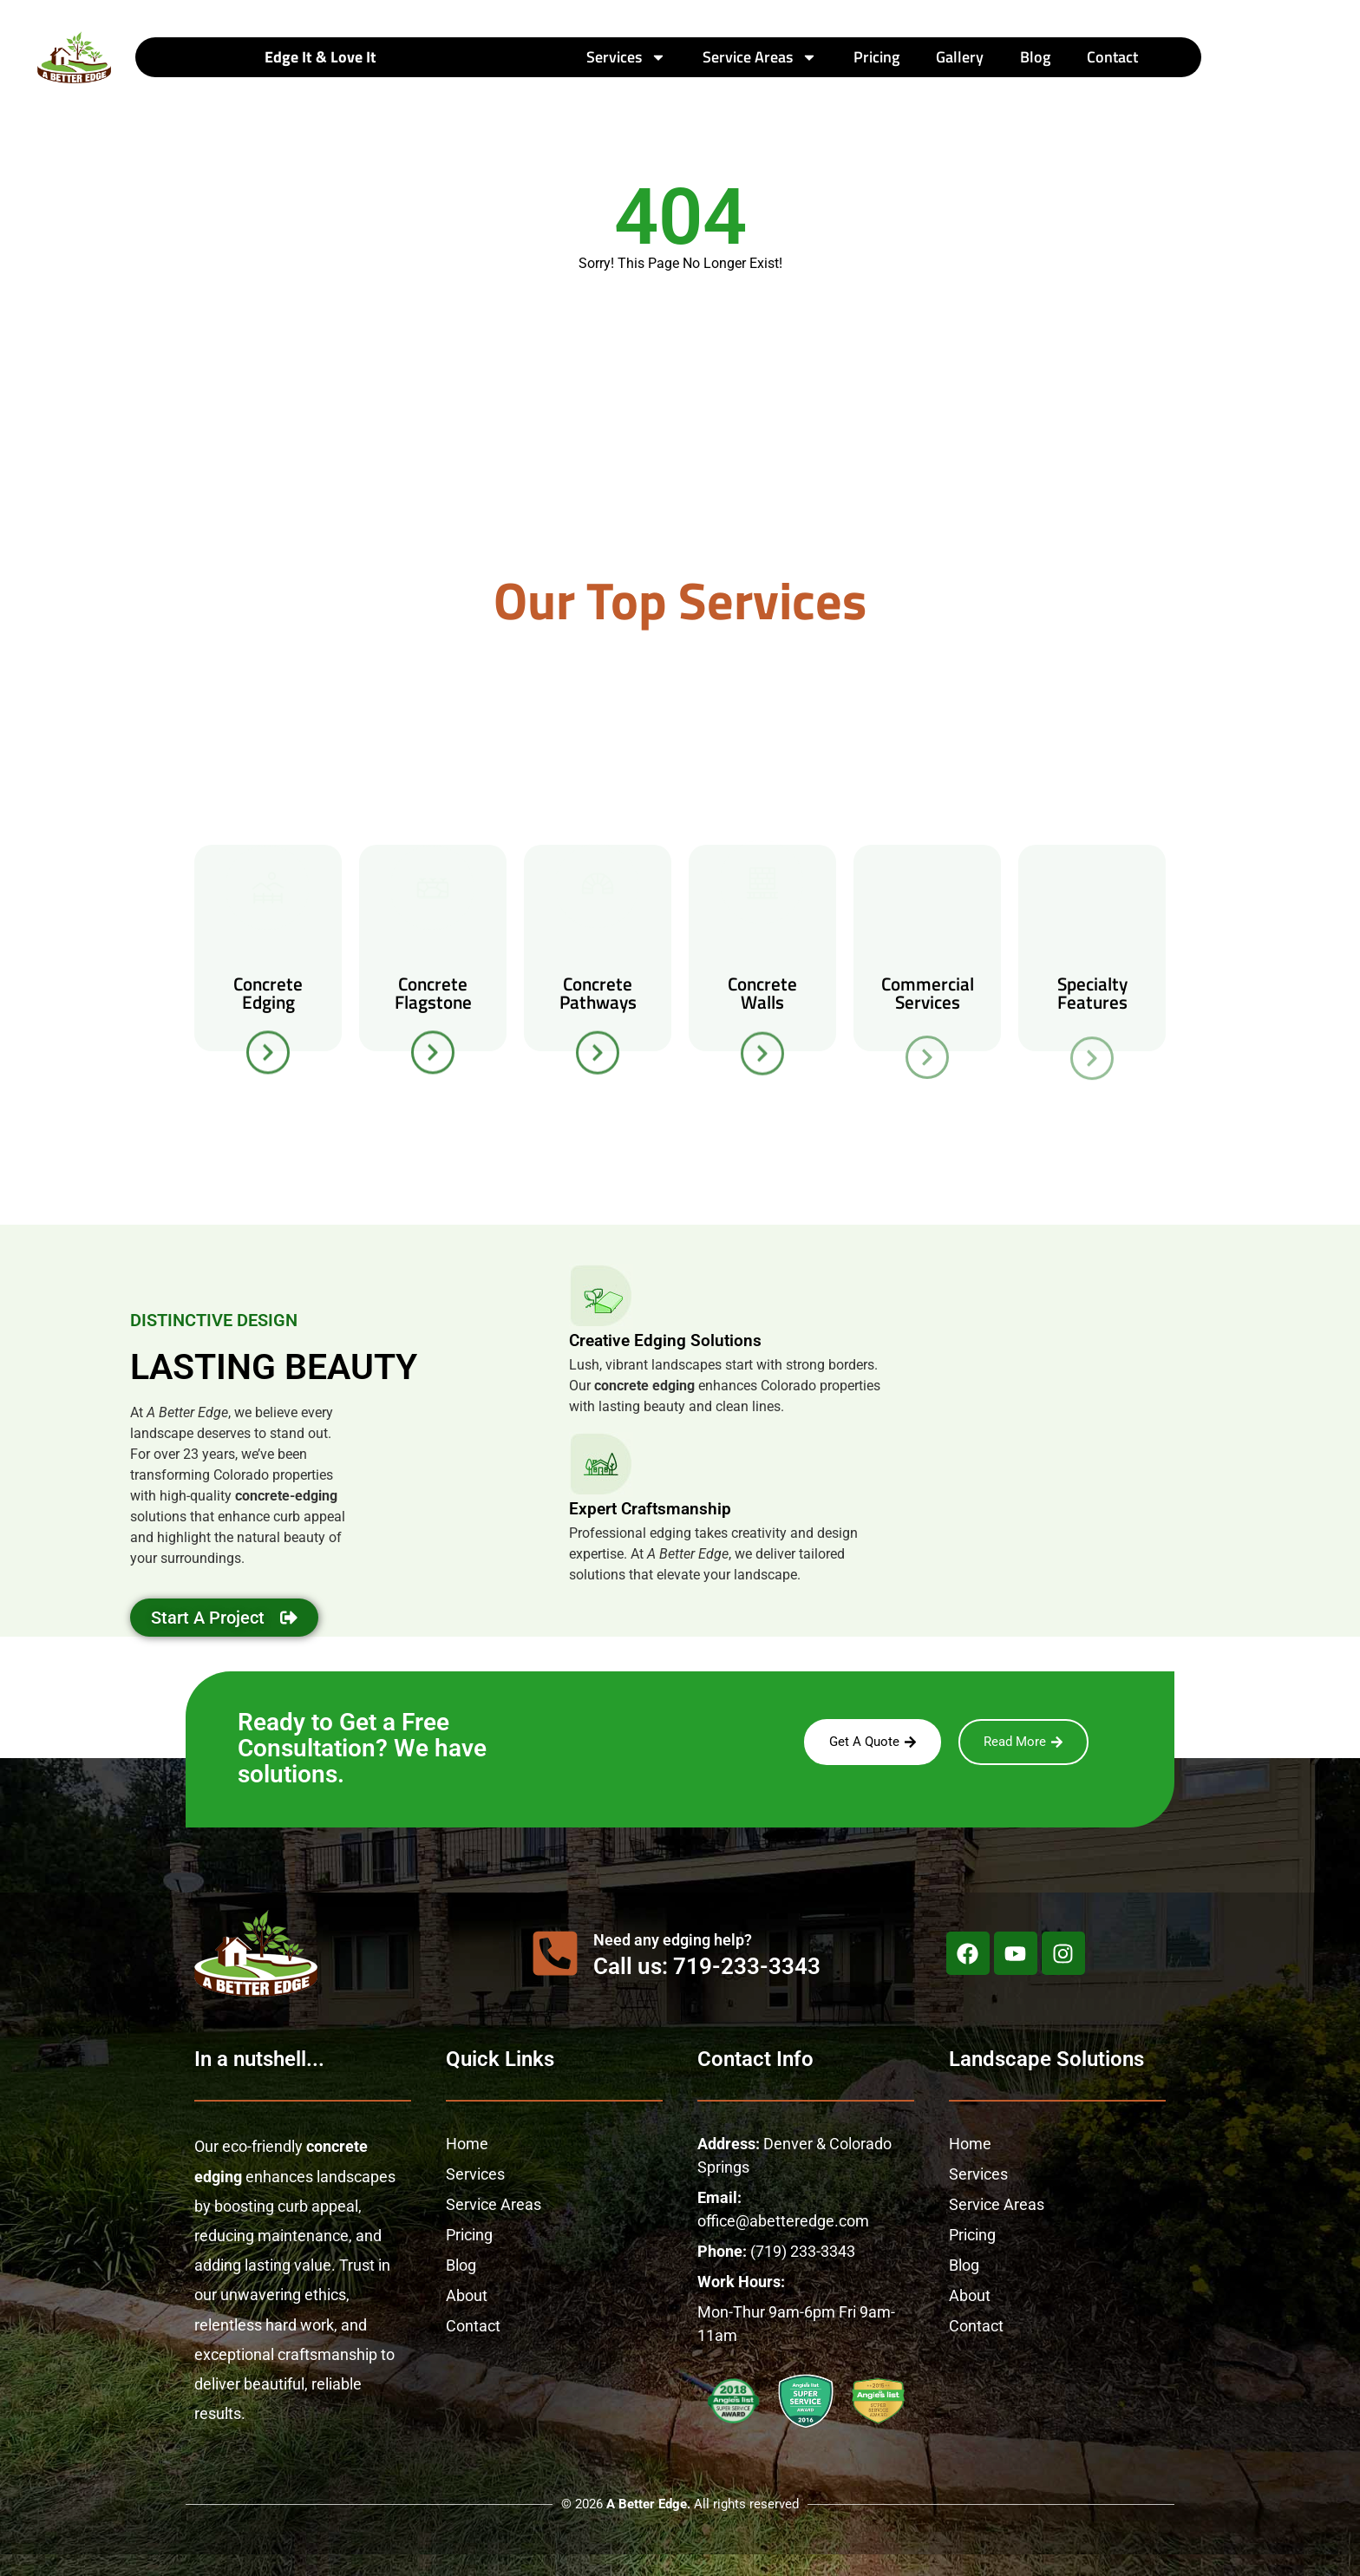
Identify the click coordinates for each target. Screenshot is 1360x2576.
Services (626, 57)
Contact (1112, 57)
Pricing (876, 57)
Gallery (960, 57)
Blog (1035, 57)
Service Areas (760, 57)
